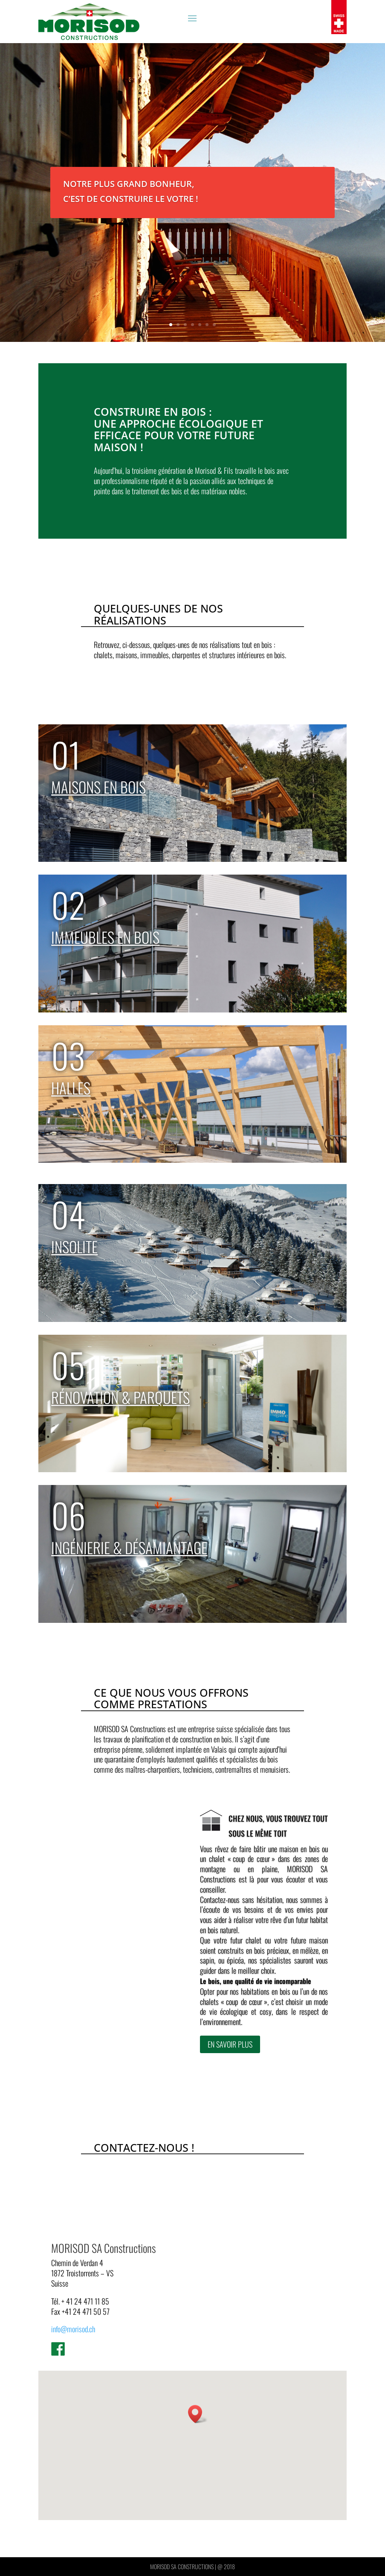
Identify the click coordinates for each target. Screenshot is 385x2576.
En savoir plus (230, 2051)
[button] (198, 2414)
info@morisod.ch (73, 2328)
